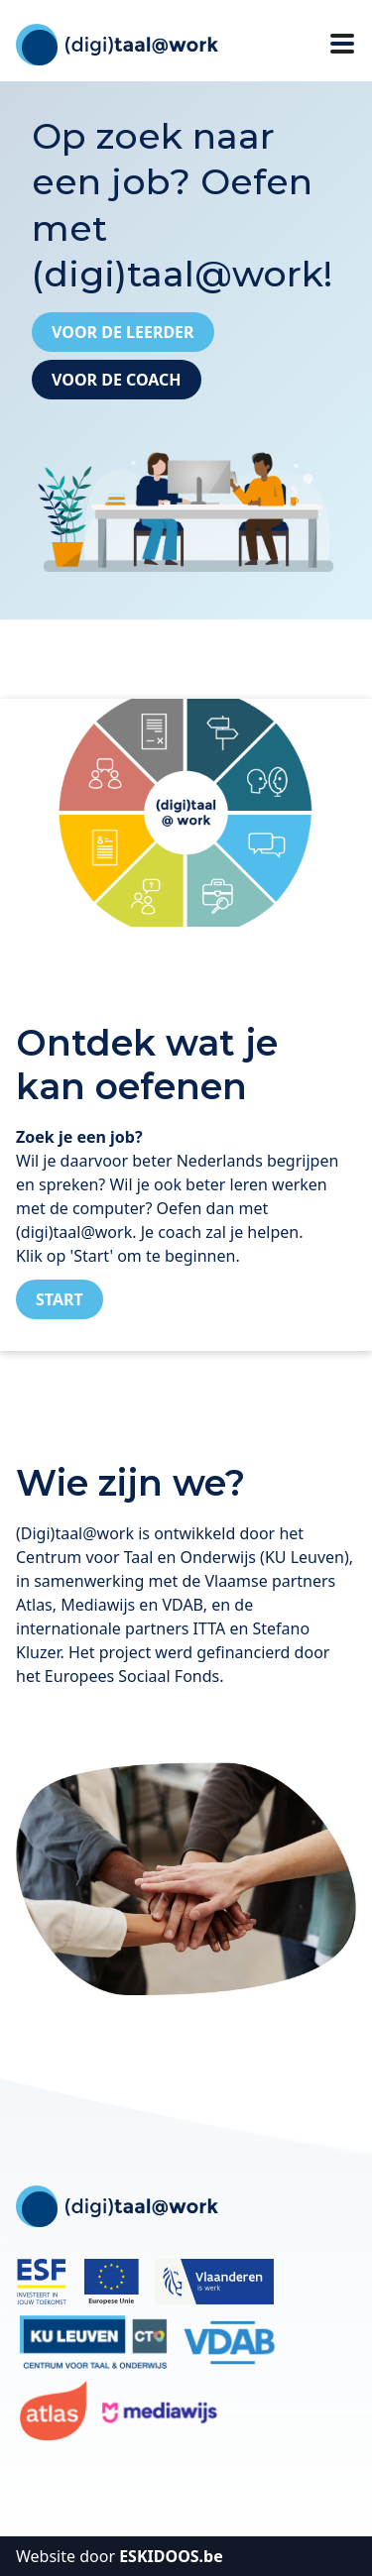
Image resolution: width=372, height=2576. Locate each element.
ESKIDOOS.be (171, 2556)
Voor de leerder (123, 332)
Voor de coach (117, 380)
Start (59, 1299)
